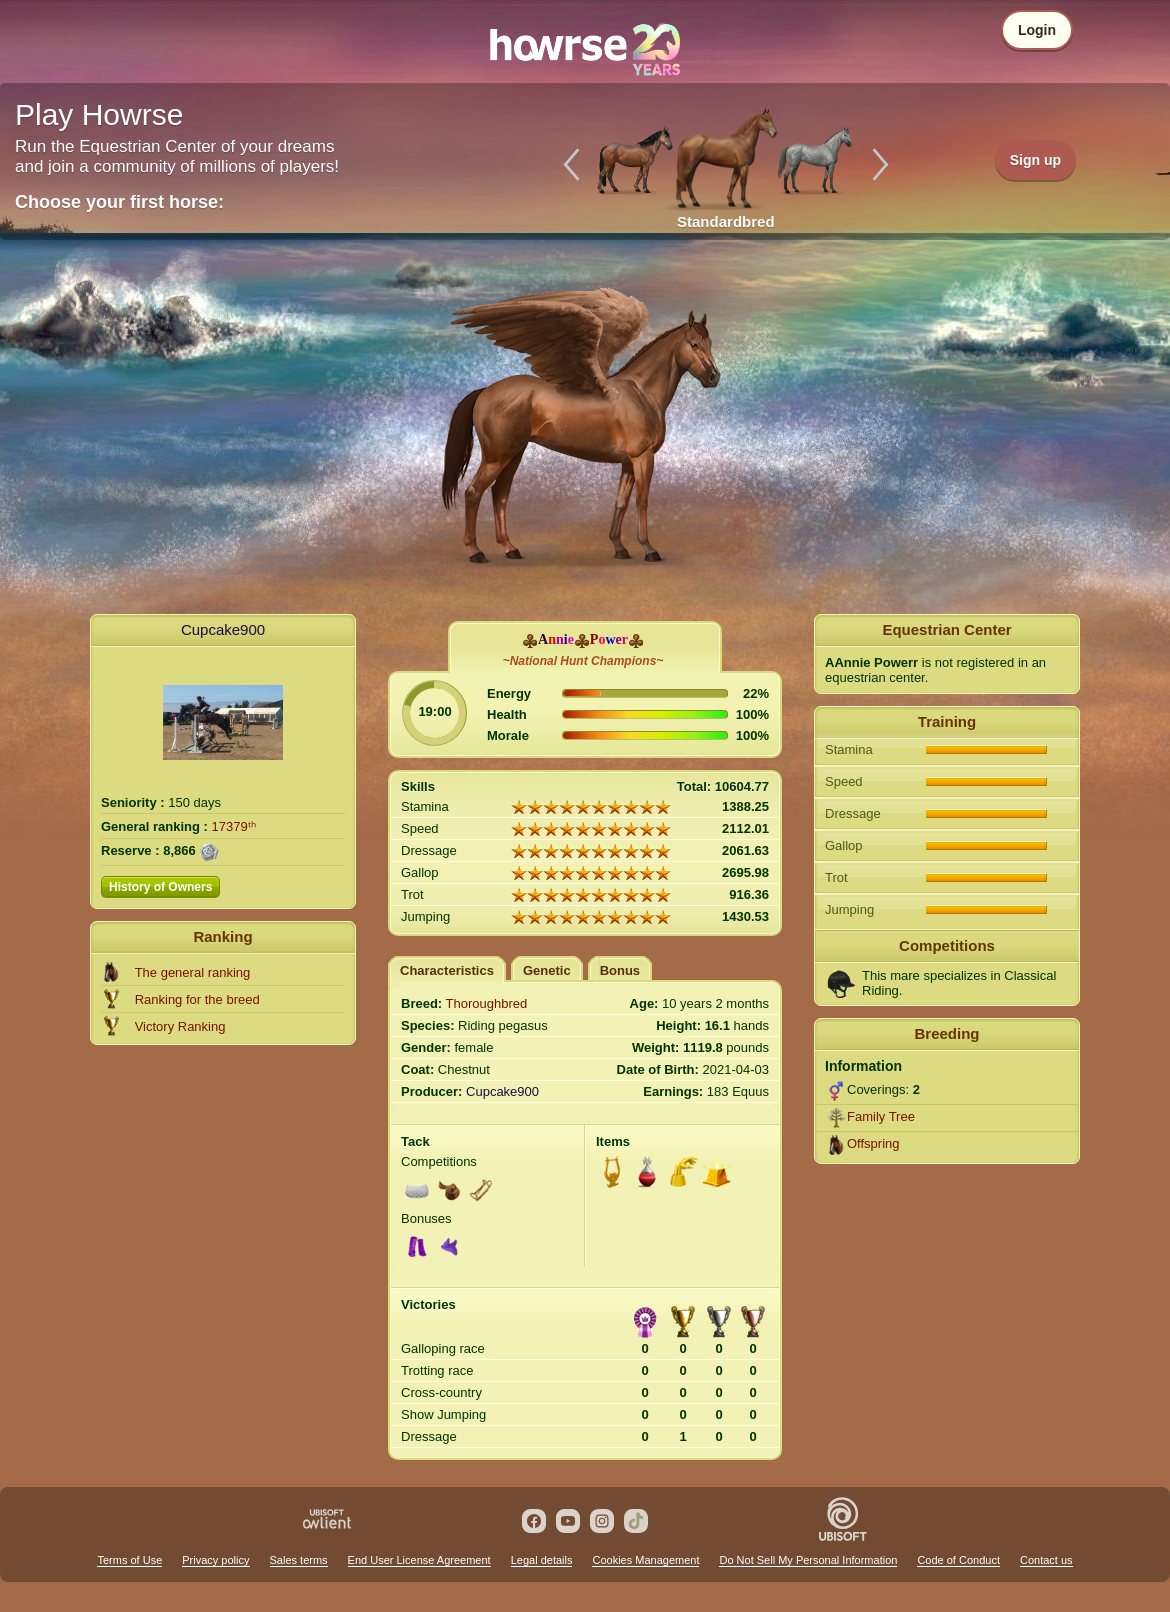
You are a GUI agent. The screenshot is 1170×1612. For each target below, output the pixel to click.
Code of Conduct (958, 1560)
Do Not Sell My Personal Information (808, 1560)
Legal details (542, 1560)
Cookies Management (645, 1560)
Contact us (1046, 1560)
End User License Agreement (419, 1560)
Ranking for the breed (197, 999)
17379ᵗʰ (234, 826)
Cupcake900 (223, 629)
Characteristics (447, 970)
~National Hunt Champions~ (583, 661)
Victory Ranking (180, 1026)
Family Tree (881, 1116)
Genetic (547, 970)
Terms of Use (129, 1560)
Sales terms (299, 1560)
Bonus (620, 970)
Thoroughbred (487, 1003)
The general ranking (193, 972)
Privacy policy (215, 1560)
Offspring (873, 1143)
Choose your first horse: (119, 202)
